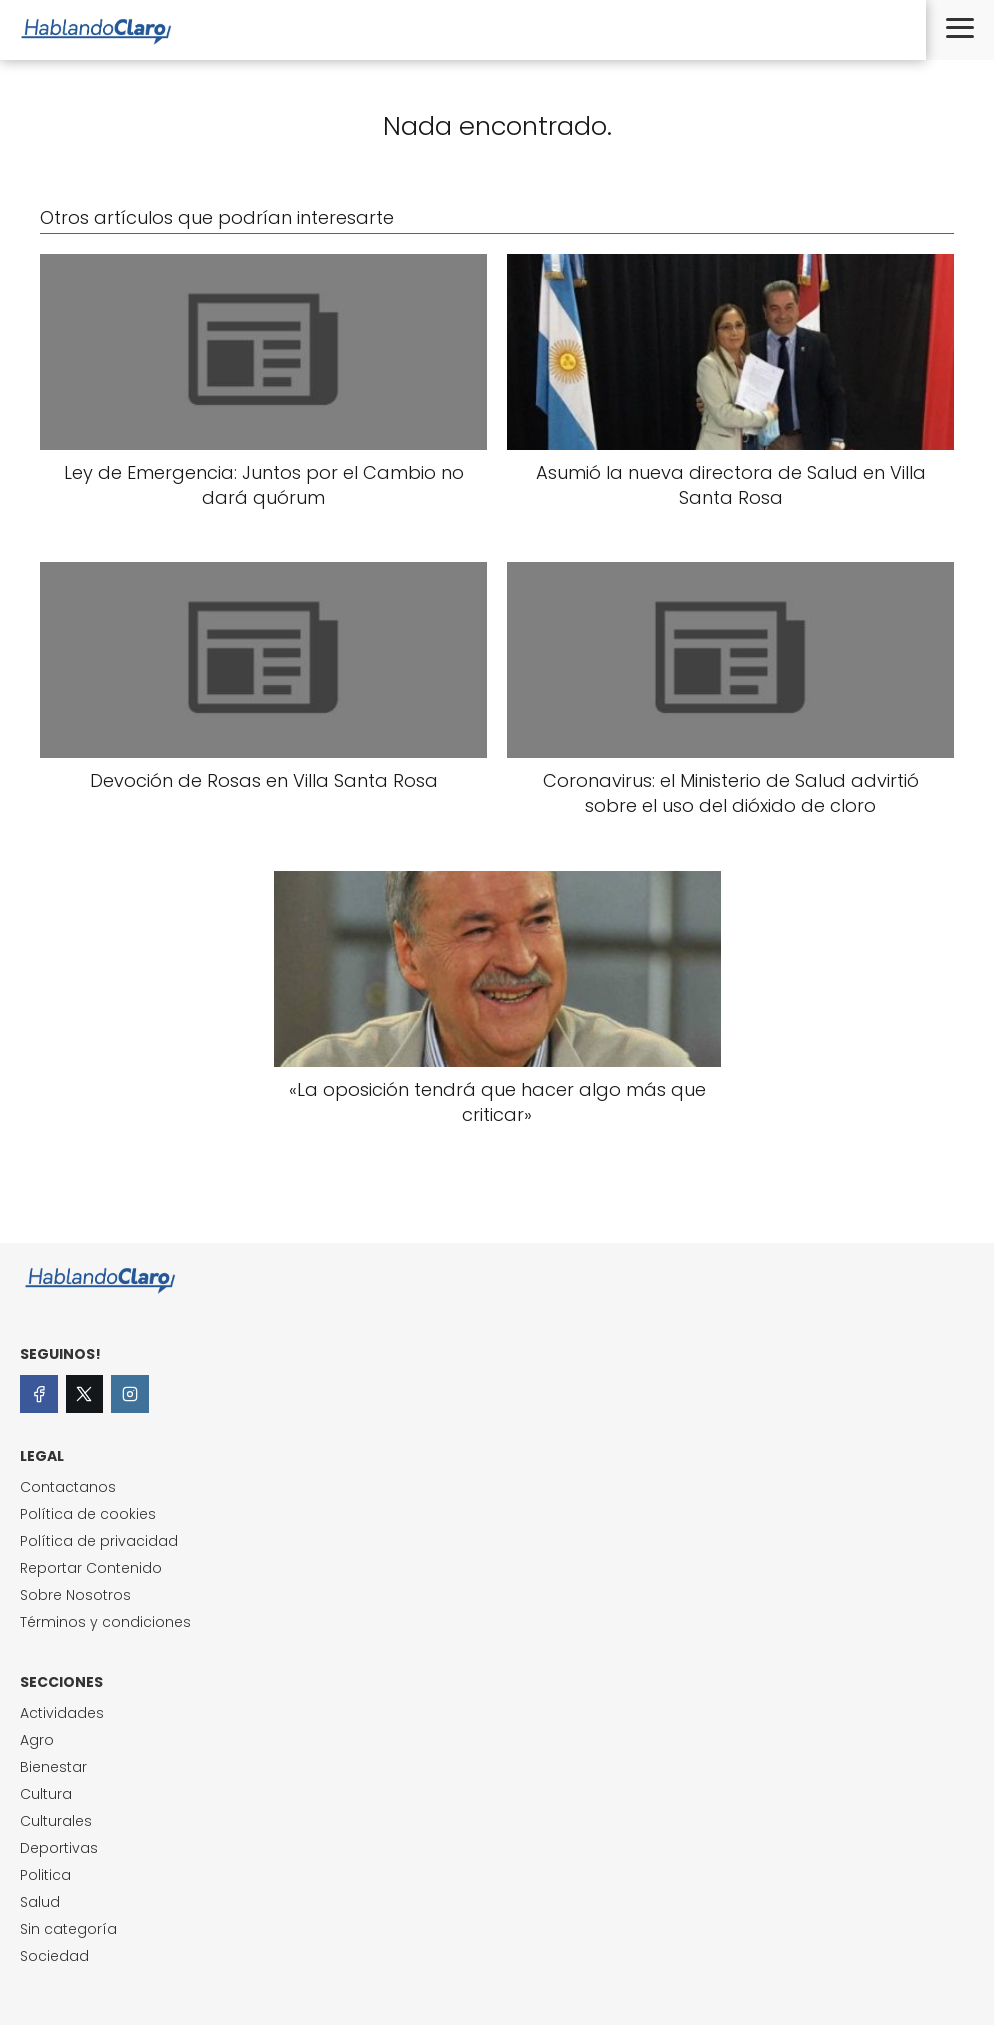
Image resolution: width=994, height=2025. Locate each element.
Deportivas (59, 1848)
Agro (37, 1740)
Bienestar (53, 1767)
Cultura (46, 1794)
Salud (40, 1902)
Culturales (56, 1821)
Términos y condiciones (105, 1622)
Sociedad (54, 1956)
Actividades (62, 1713)
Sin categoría (68, 1929)
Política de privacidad (99, 1541)
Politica (45, 1875)
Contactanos (68, 1487)
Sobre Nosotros (75, 1595)
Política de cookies (88, 1514)
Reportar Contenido (91, 1568)
